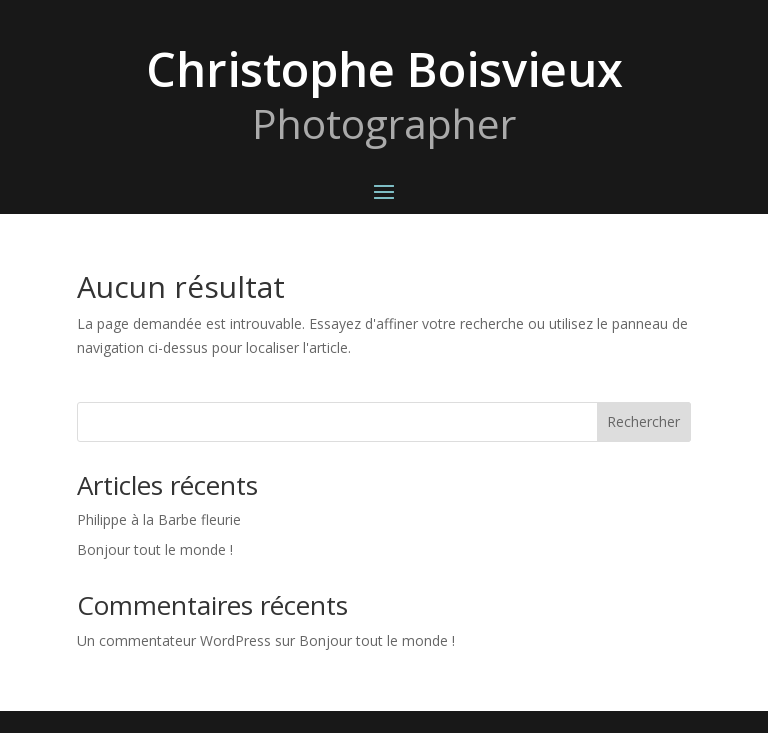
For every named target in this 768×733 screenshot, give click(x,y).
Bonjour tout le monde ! (155, 549)
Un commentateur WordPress (174, 640)
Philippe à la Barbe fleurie (159, 519)
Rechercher (643, 421)
